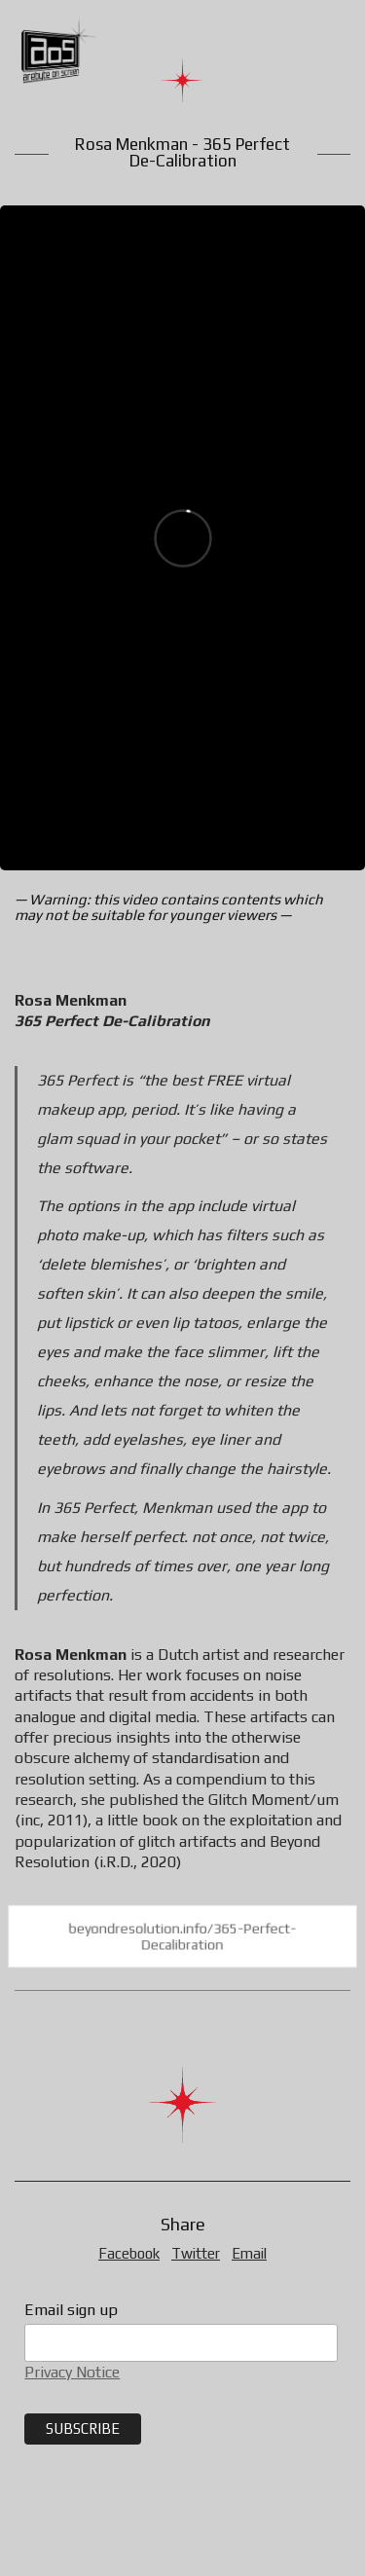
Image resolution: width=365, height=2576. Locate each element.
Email (249, 2253)
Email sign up (71, 2309)
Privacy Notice (72, 2372)
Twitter (195, 2253)
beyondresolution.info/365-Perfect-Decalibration (182, 1937)
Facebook (129, 2253)
